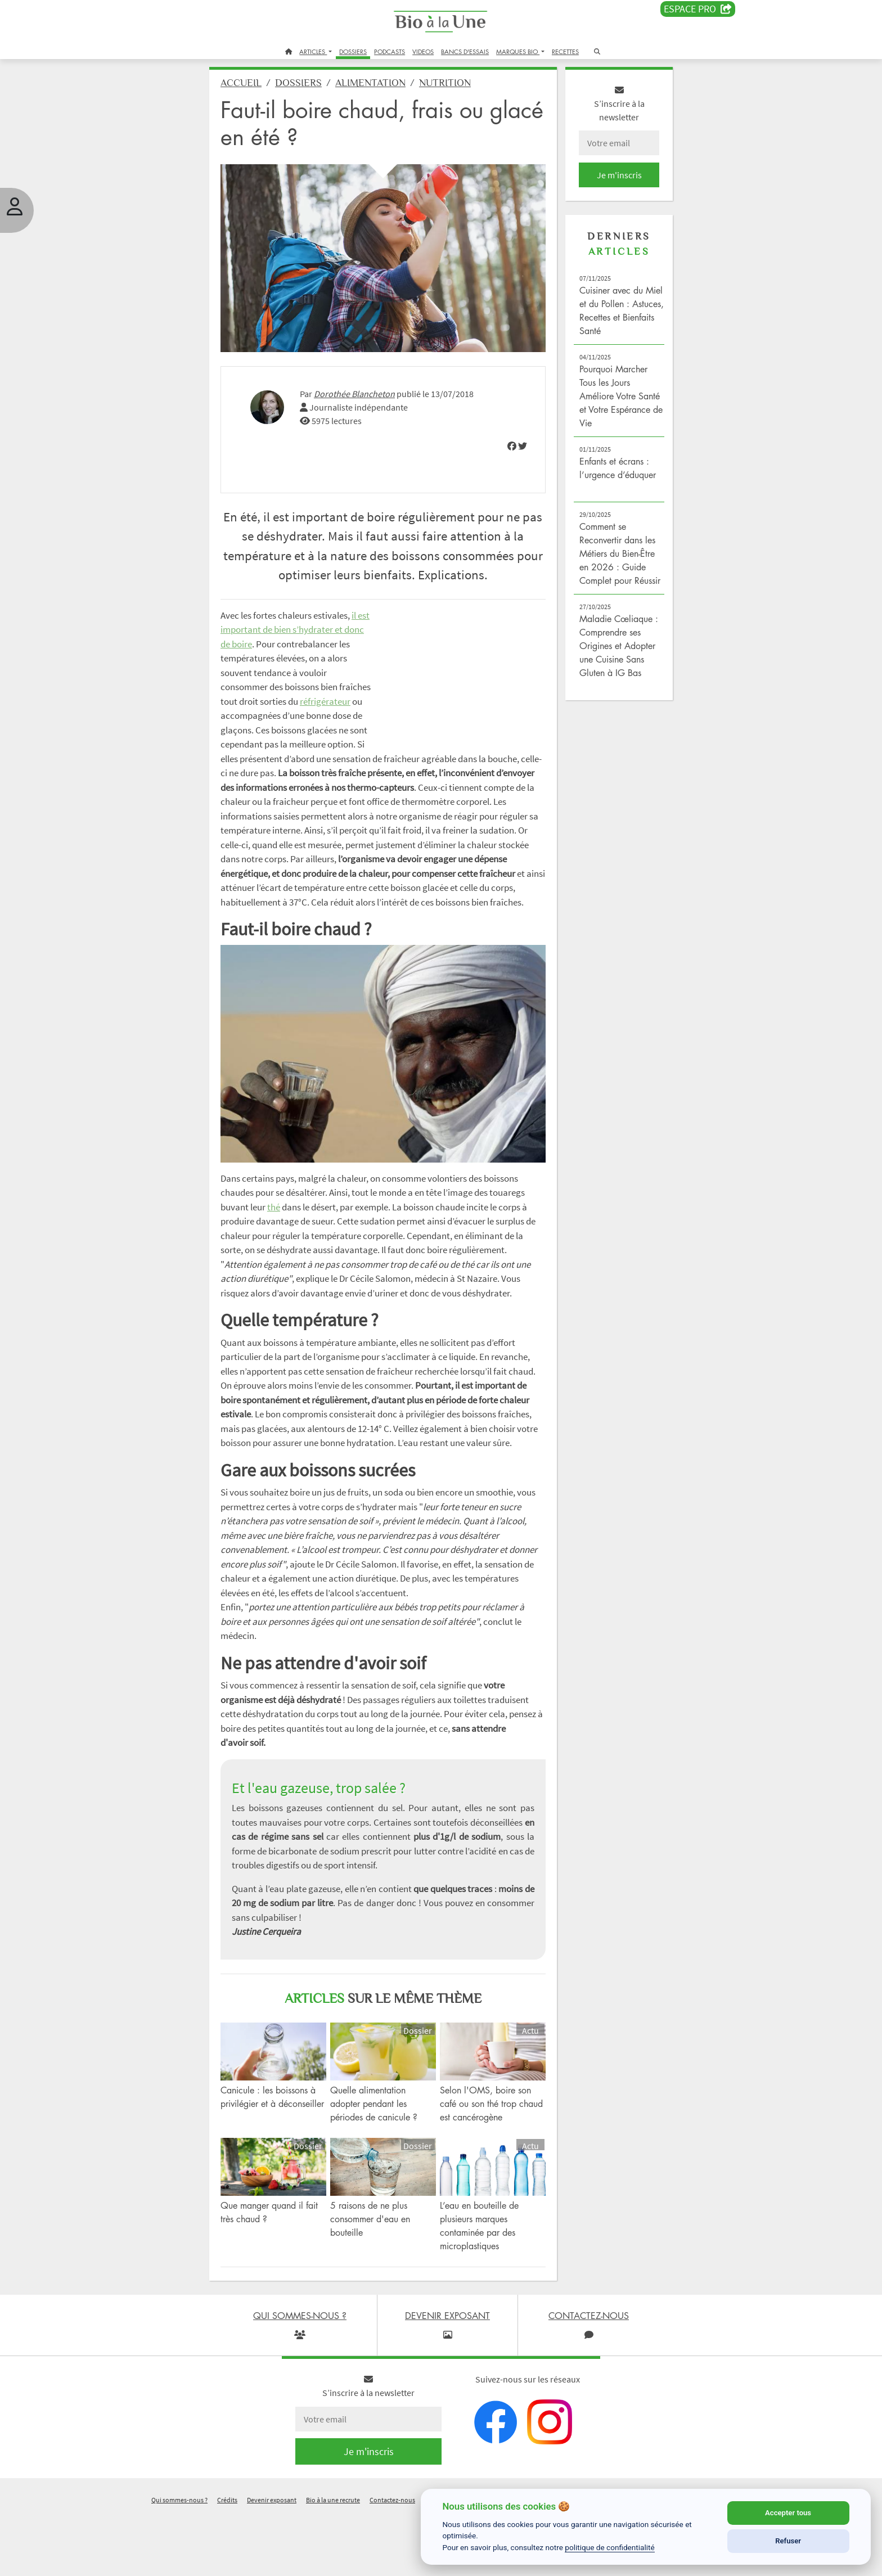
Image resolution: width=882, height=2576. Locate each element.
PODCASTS (389, 51)
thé (326, 1233)
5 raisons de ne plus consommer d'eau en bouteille (378, 2280)
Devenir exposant (271, 2561)
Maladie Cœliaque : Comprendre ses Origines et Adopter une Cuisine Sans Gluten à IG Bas (610, 665)
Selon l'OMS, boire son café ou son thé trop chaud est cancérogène (485, 2168)
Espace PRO (698, 9)
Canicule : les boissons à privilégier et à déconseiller (283, 2168)
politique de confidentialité (610, 2547)
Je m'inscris (607, 181)
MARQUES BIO (517, 51)
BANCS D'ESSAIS (465, 51)
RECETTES (565, 51)
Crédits (227, 2561)
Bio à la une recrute (333, 2561)
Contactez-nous (392, 2561)
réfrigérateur (261, 743)
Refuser (788, 2541)
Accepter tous (788, 2513)
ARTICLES (313, 51)
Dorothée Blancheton (369, 387)
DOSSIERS (353, 51)
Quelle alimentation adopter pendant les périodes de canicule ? (381, 2168)
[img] (504, 439)
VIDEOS (423, 51)
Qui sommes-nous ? (179, 2561)
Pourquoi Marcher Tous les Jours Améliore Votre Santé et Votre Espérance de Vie (606, 402)
